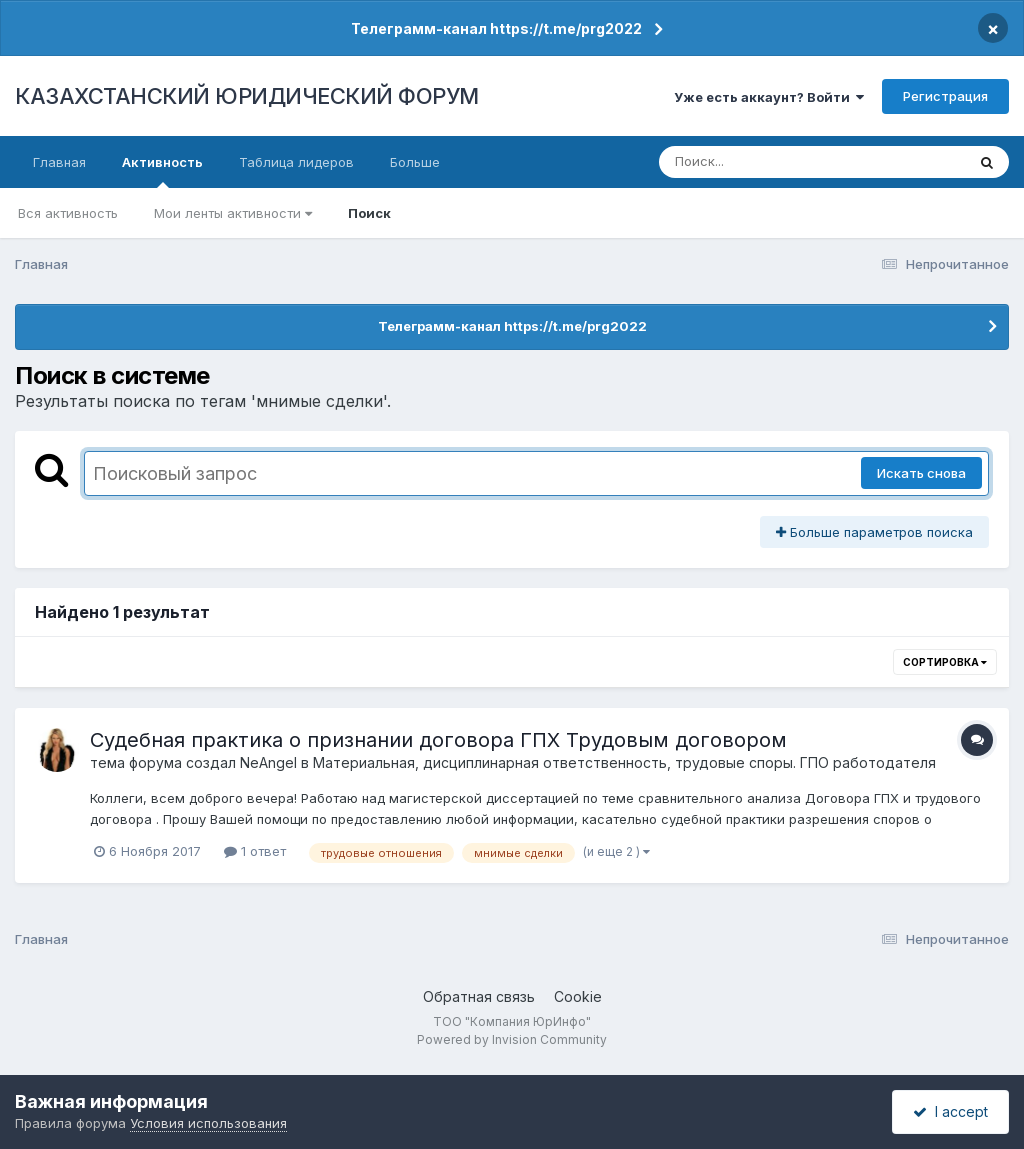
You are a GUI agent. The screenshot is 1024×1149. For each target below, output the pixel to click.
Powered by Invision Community (512, 1039)
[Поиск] (774, 162)
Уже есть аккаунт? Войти (769, 97)
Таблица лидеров (296, 162)
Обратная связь (479, 996)
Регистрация (945, 96)
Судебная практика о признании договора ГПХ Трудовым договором (438, 740)
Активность (162, 171)
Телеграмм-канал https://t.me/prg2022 (496, 28)
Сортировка (945, 662)
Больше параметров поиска (874, 532)
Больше (415, 162)
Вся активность (68, 213)
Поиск (369, 213)
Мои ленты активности (233, 213)
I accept (950, 1111)
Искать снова (921, 473)
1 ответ (255, 851)
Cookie (578, 996)
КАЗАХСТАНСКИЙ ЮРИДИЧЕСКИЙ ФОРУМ (247, 96)
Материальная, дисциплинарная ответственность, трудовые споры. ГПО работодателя (624, 762)
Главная (59, 162)
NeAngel (268, 762)
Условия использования (208, 1123)
